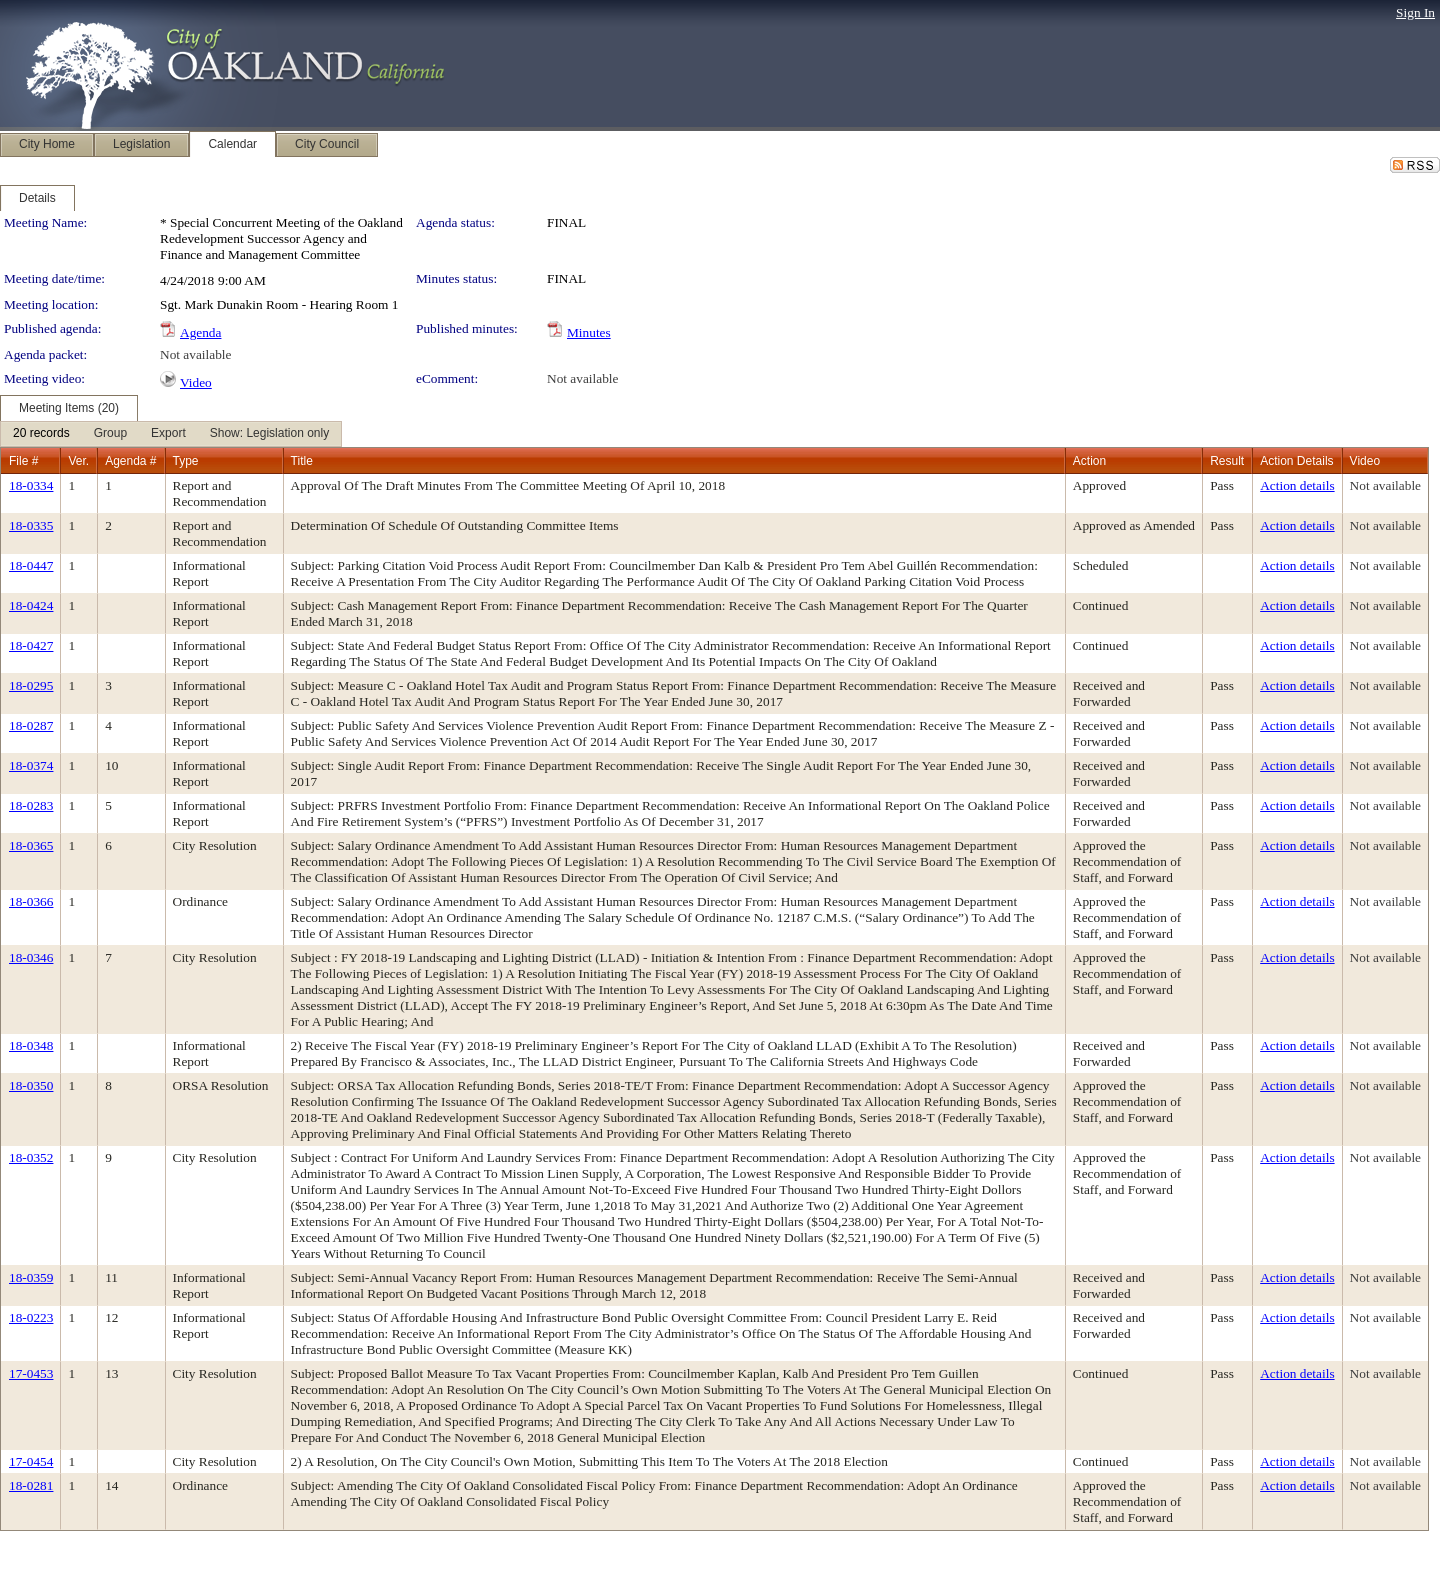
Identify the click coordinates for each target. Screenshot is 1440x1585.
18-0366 (31, 901)
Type (186, 461)
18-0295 (31, 685)
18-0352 (31, 1157)
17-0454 (31, 1461)
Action (1089, 461)
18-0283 (31, 805)
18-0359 (31, 1277)
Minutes (589, 332)
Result (1227, 461)
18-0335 (31, 525)
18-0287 (31, 725)
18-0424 (31, 605)
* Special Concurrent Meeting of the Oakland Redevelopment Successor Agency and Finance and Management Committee (281, 238)
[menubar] (171, 434)
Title (302, 461)
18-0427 (31, 645)
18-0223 (31, 1317)
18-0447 (31, 565)
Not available (195, 354)
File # (23, 461)
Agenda (200, 332)
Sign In (1415, 12)
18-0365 (31, 845)
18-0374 (31, 765)
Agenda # (130, 461)
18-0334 (31, 485)
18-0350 (31, 1085)
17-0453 (31, 1373)
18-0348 (31, 1045)
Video (196, 382)
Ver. (78, 461)
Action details (1297, 485)
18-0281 (31, 1485)
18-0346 (31, 957)
